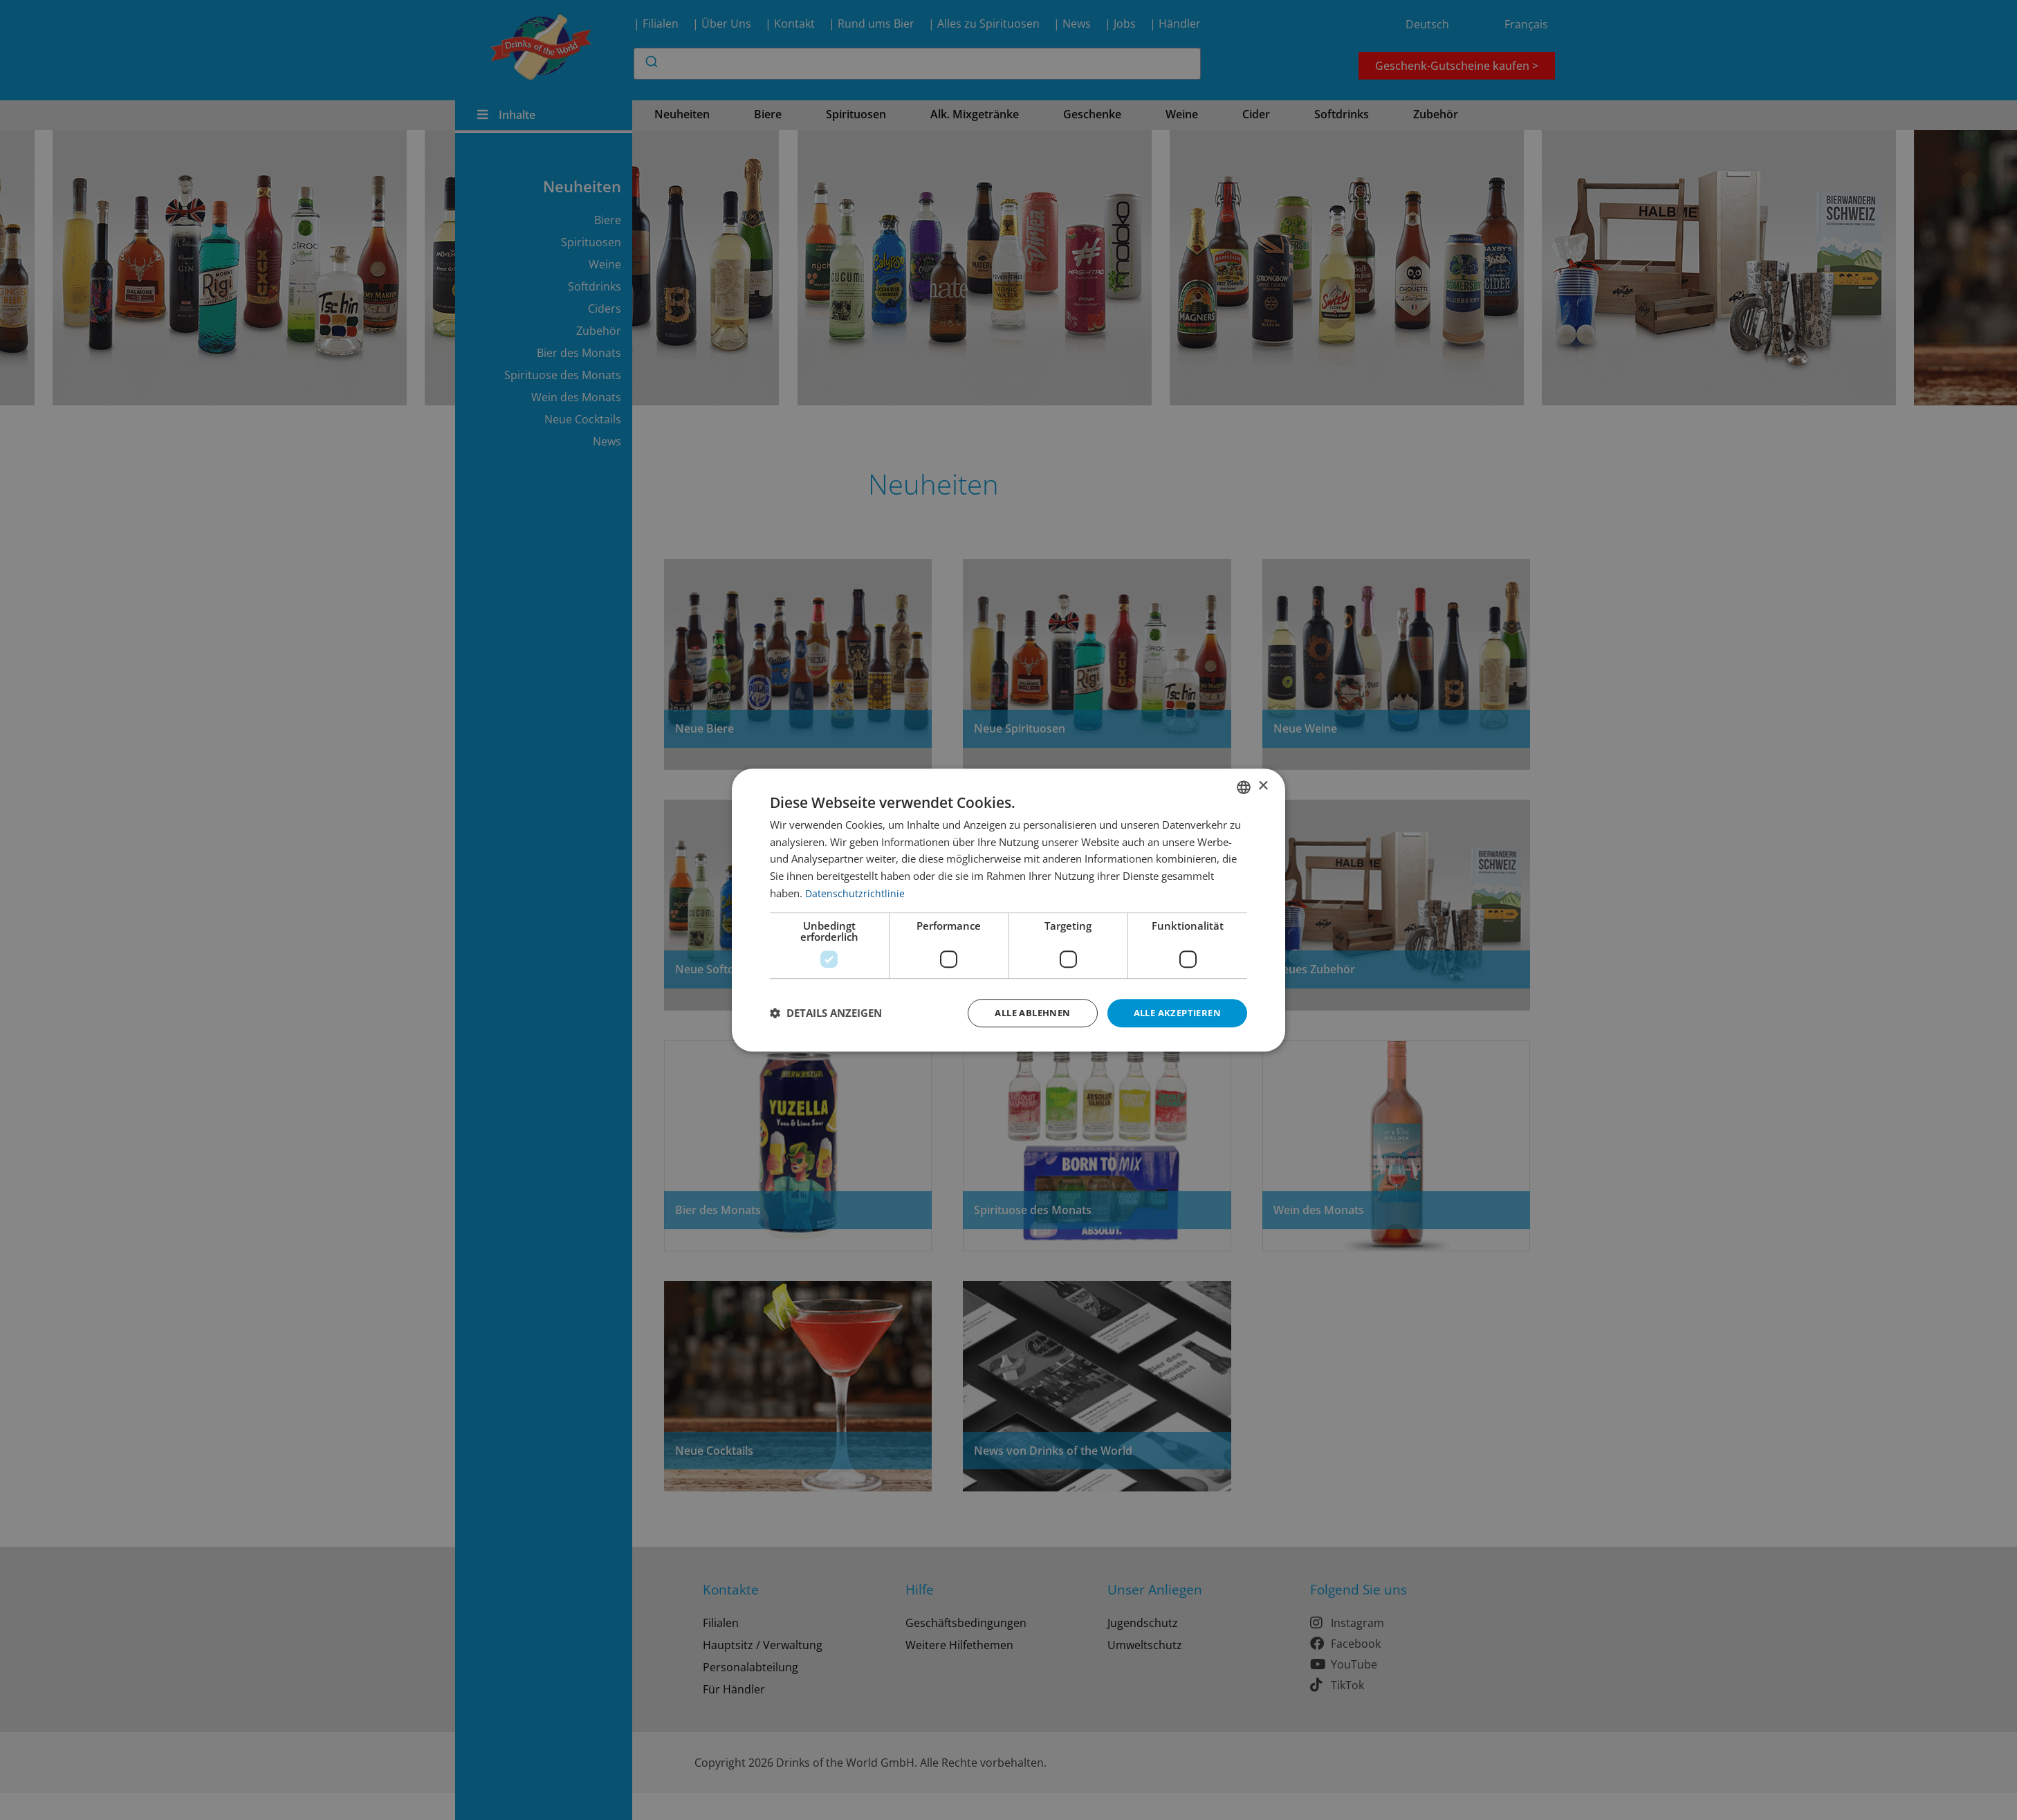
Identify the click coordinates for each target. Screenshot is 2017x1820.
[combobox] (1244, 786)
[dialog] (1008, 910)
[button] (826, 1013)
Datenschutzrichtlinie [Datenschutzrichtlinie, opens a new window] (855, 892)
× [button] (1263, 785)
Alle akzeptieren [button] (1173, 1012)
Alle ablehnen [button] (1021, 1012)
